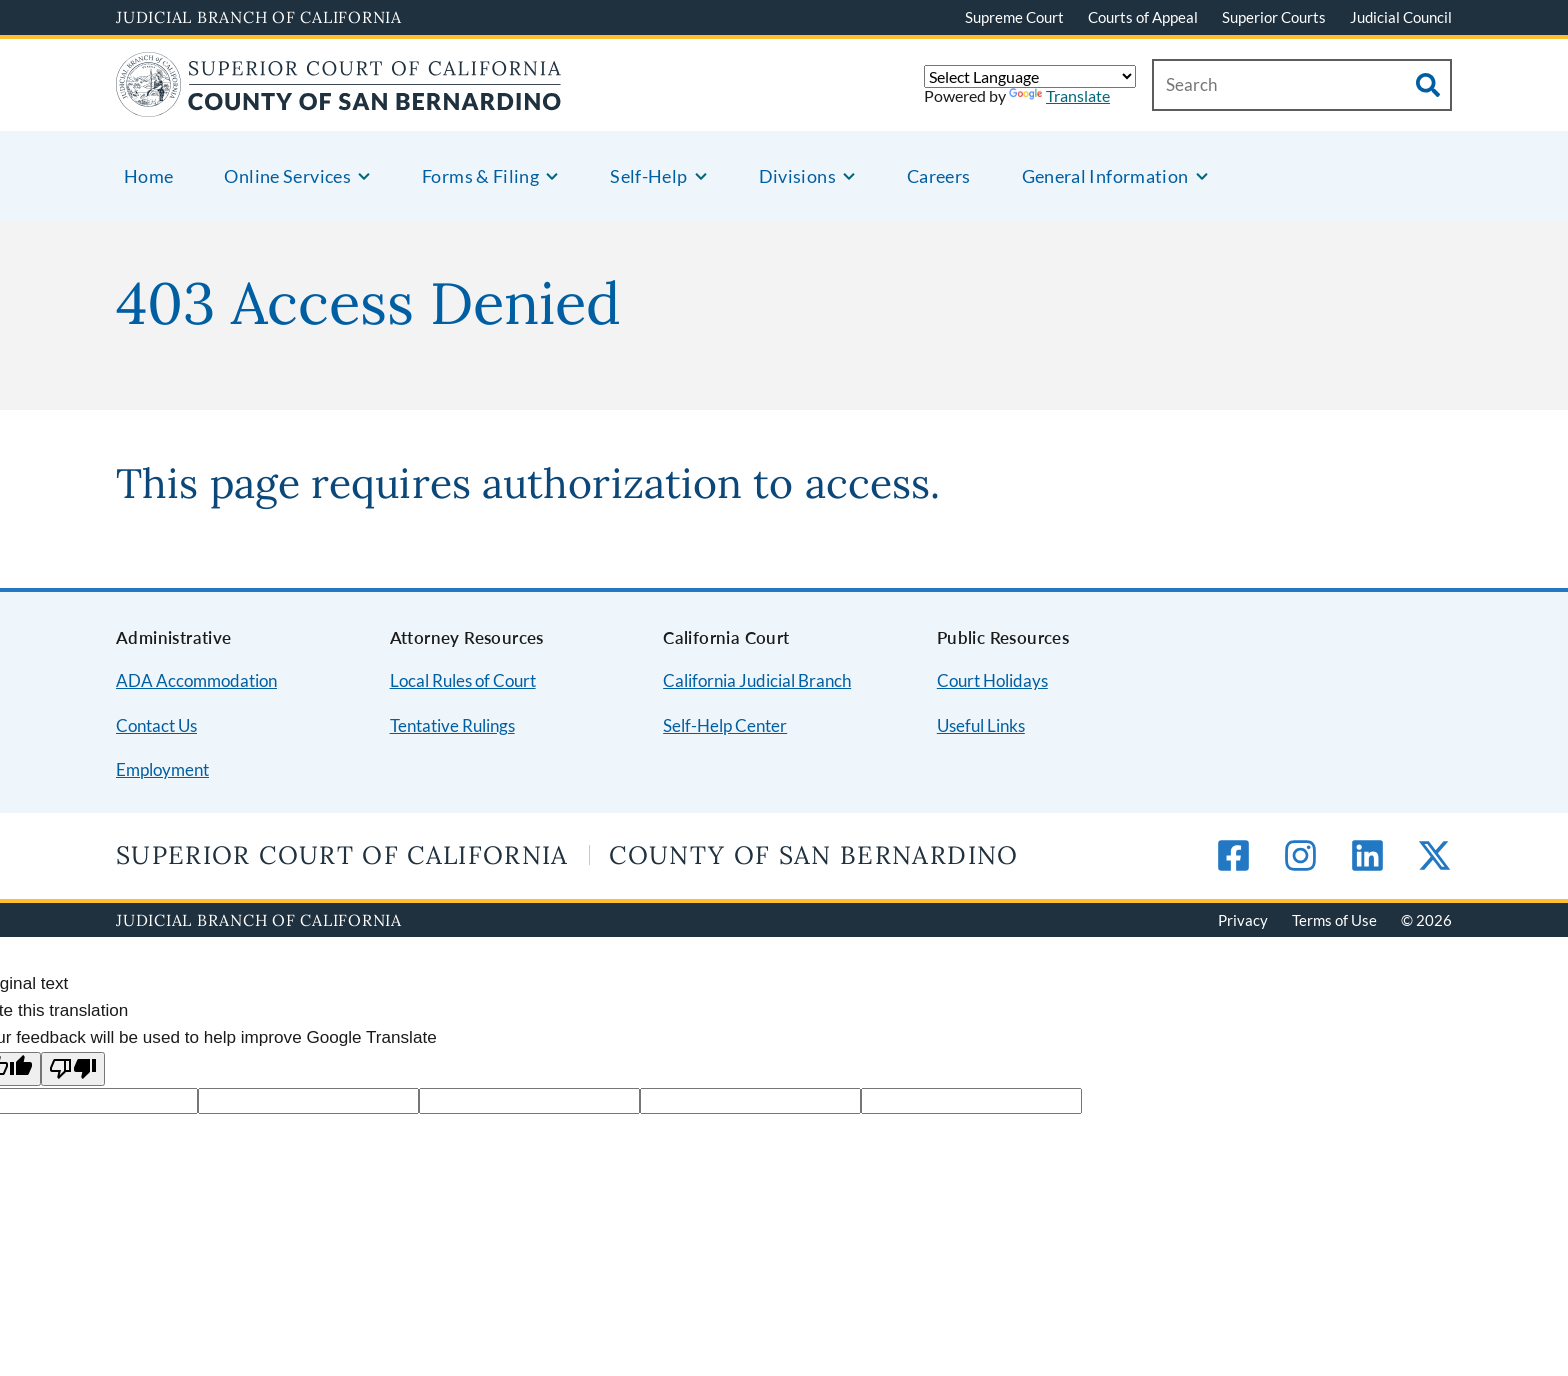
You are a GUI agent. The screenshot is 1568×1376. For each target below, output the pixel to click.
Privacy (1243, 920)
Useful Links (981, 725)
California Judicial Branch (757, 680)
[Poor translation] (73, 1069)
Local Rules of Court (463, 680)
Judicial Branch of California (259, 17)
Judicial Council (1401, 17)
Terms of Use (1334, 920)
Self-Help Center (725, 725)
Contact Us (156, 725)
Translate (1059, 95)
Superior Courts (1274, 17)
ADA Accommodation (196, 680)
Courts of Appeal (1143, 17)
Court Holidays (992, 680)
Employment (162, 769)
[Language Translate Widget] (1030, 76)
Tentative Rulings (452, 725)
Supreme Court (1014, 17)
